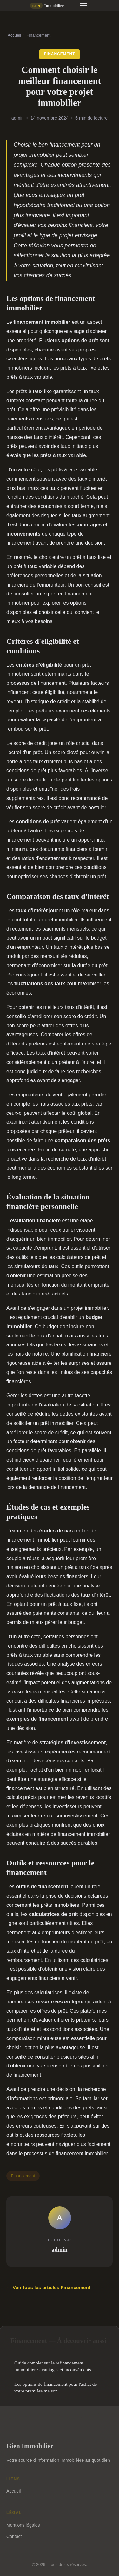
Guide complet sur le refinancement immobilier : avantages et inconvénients (52, 2366)
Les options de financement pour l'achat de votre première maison (55, 2387)
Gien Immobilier (29, 2445)
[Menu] (83, 6)
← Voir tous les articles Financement (48, 2287)
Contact (14, 2536)
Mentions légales (23, 2525)
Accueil (14, 35)
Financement (38, 35)
